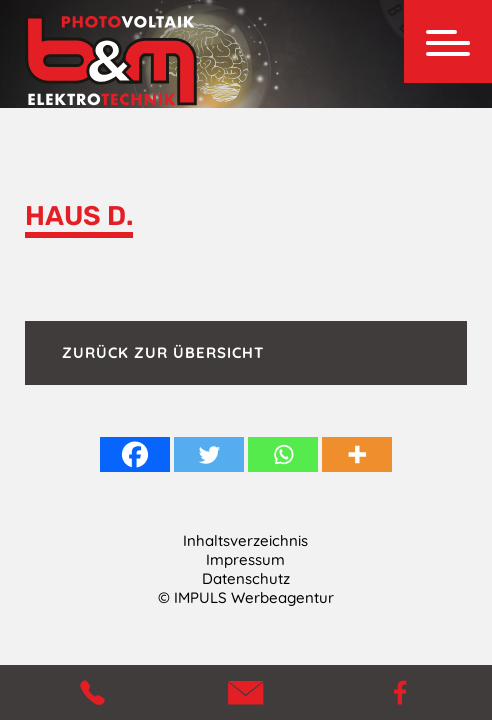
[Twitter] (209, 454)
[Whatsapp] (283, 454)
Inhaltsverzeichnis (245, 540)
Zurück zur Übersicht (163, 352)
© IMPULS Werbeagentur (246, 597)
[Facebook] (135, 454)
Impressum (245, 559)
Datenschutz (246, 578)
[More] (357, 454)
